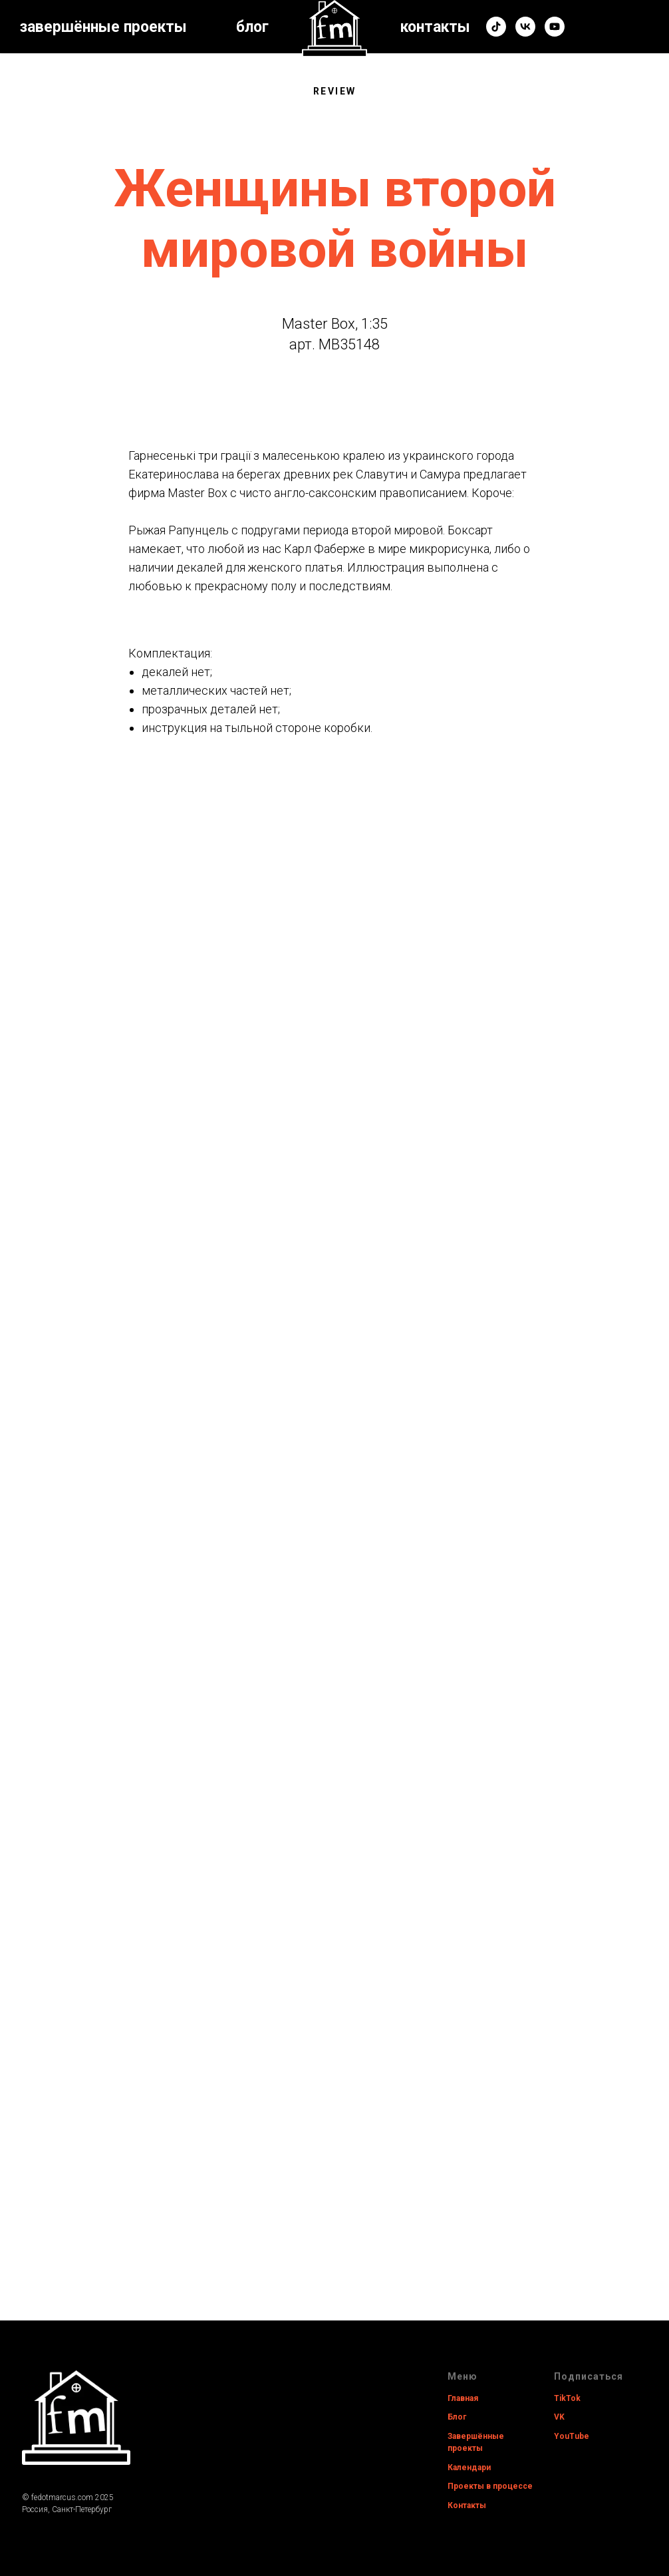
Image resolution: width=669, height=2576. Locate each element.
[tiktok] (496, 27)
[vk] (525, 27)
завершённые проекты (103, 27)
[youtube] (555, 27)
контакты (435, 27)
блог (252, 27)
